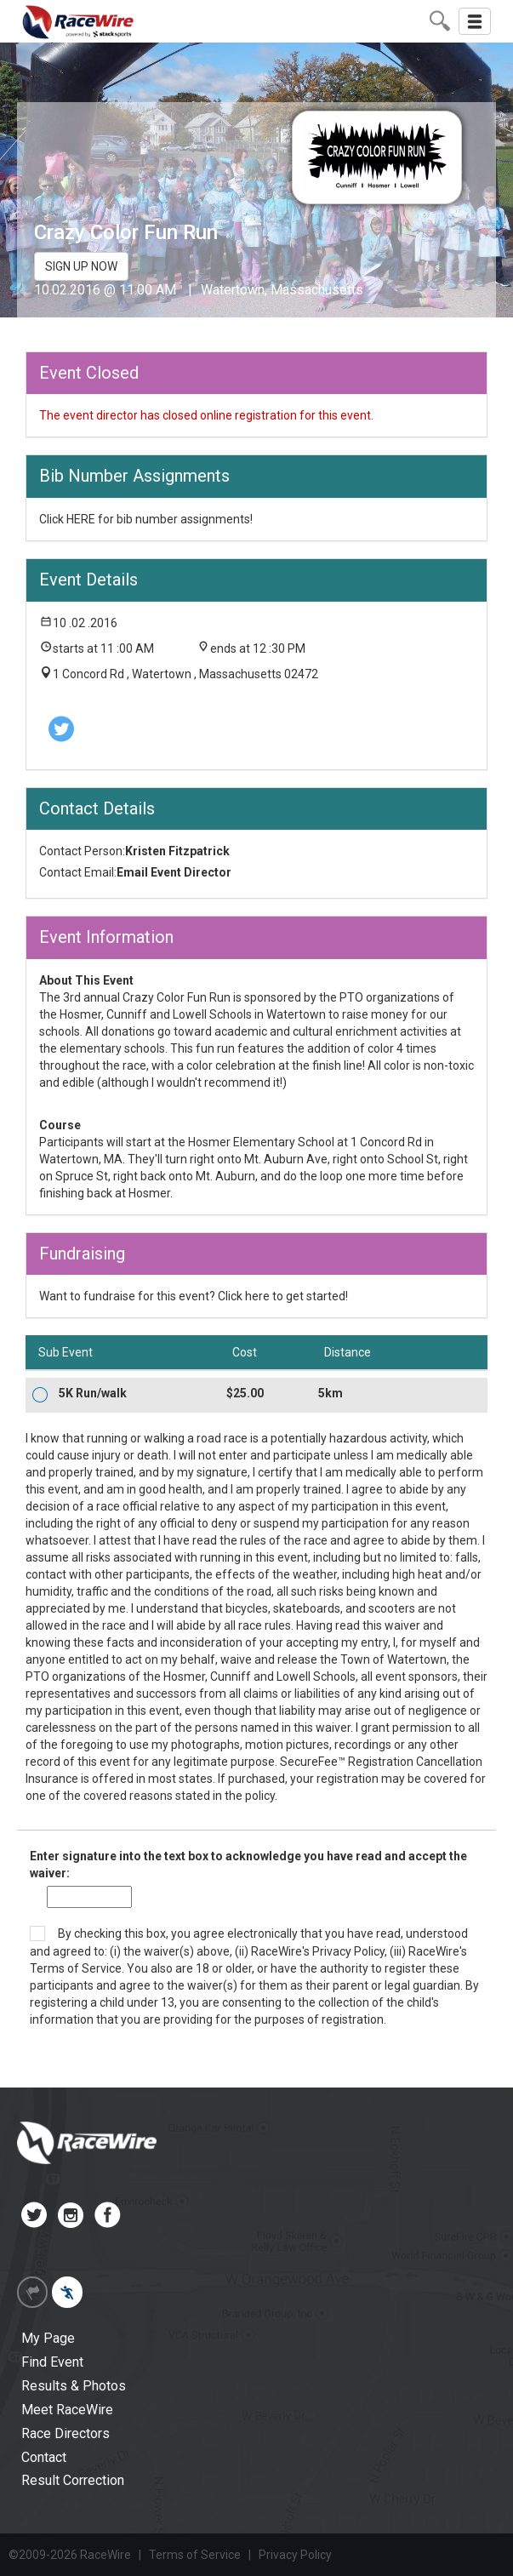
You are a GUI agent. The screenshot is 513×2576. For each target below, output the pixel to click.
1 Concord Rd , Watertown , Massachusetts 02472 (185, 674)
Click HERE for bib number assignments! (146, 519)
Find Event (52, 2362)
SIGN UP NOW (81, 266)
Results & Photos (73, 2386)
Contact (43, 2457)
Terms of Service (76, 1968)
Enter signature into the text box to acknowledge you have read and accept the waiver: (248, 1864)
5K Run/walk (93, 1393)
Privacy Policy (348, 1951)
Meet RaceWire (67, 2410)
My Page (48, 2338)
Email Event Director (174, 872)
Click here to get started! (283, 1296)
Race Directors (65, 2433)
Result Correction (72, 2480)
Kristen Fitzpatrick (177, 851)
